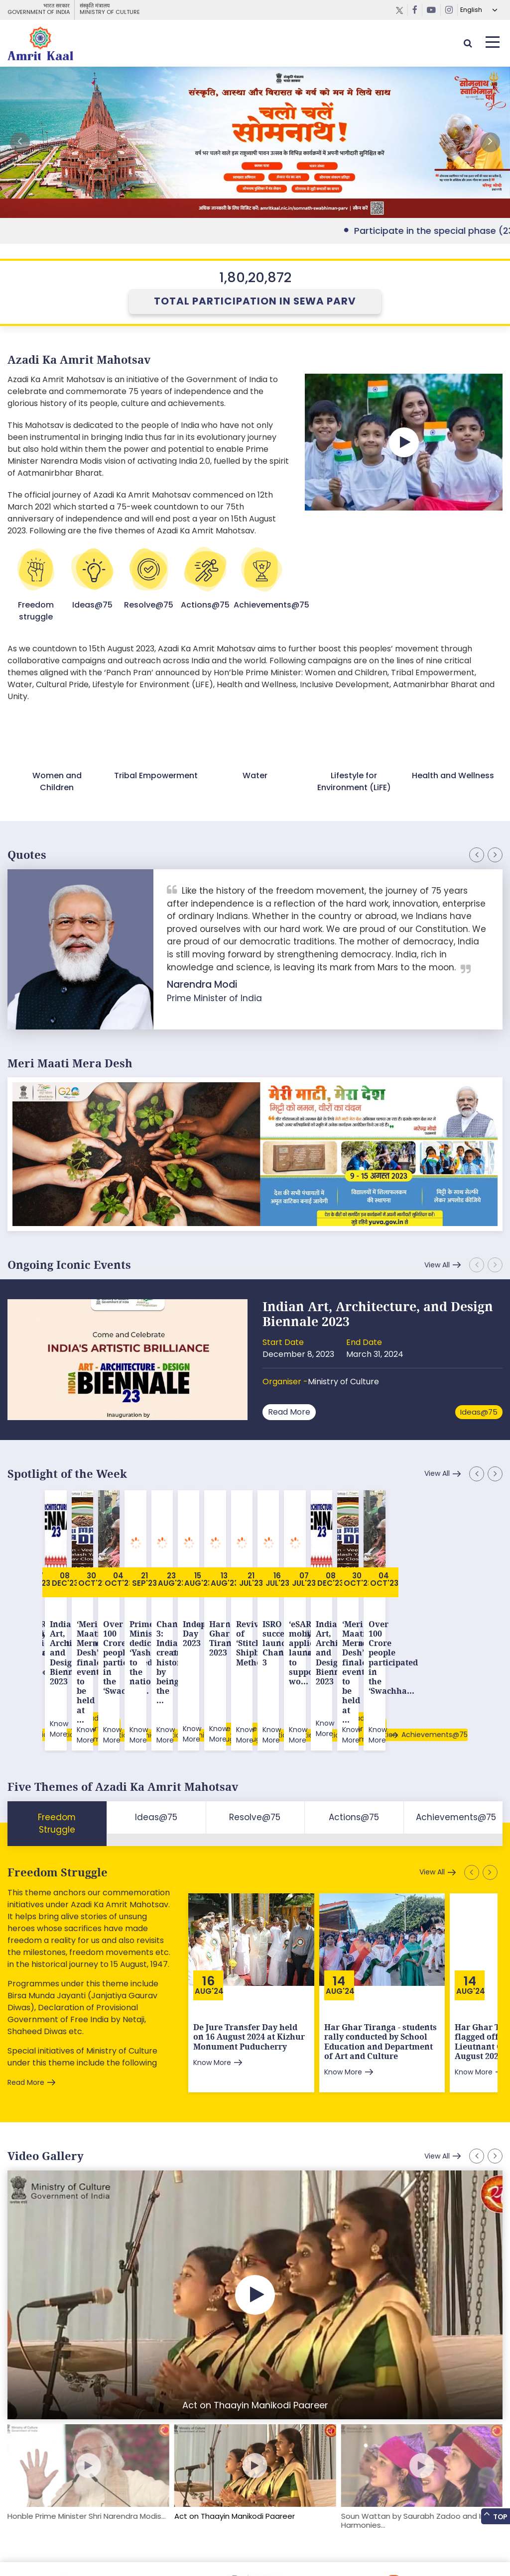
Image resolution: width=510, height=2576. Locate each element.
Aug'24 (209, 1908)
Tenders (144, 2548)
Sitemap (21, 2548)
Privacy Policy (189, 2548)
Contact (234, 2548)
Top (495, 2515)
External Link (255, 142)
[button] (490, 142)
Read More (289, 1412)
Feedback (61, 2548)
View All (437, 1265)
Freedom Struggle (57, 1789)
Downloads (104, 2548)
